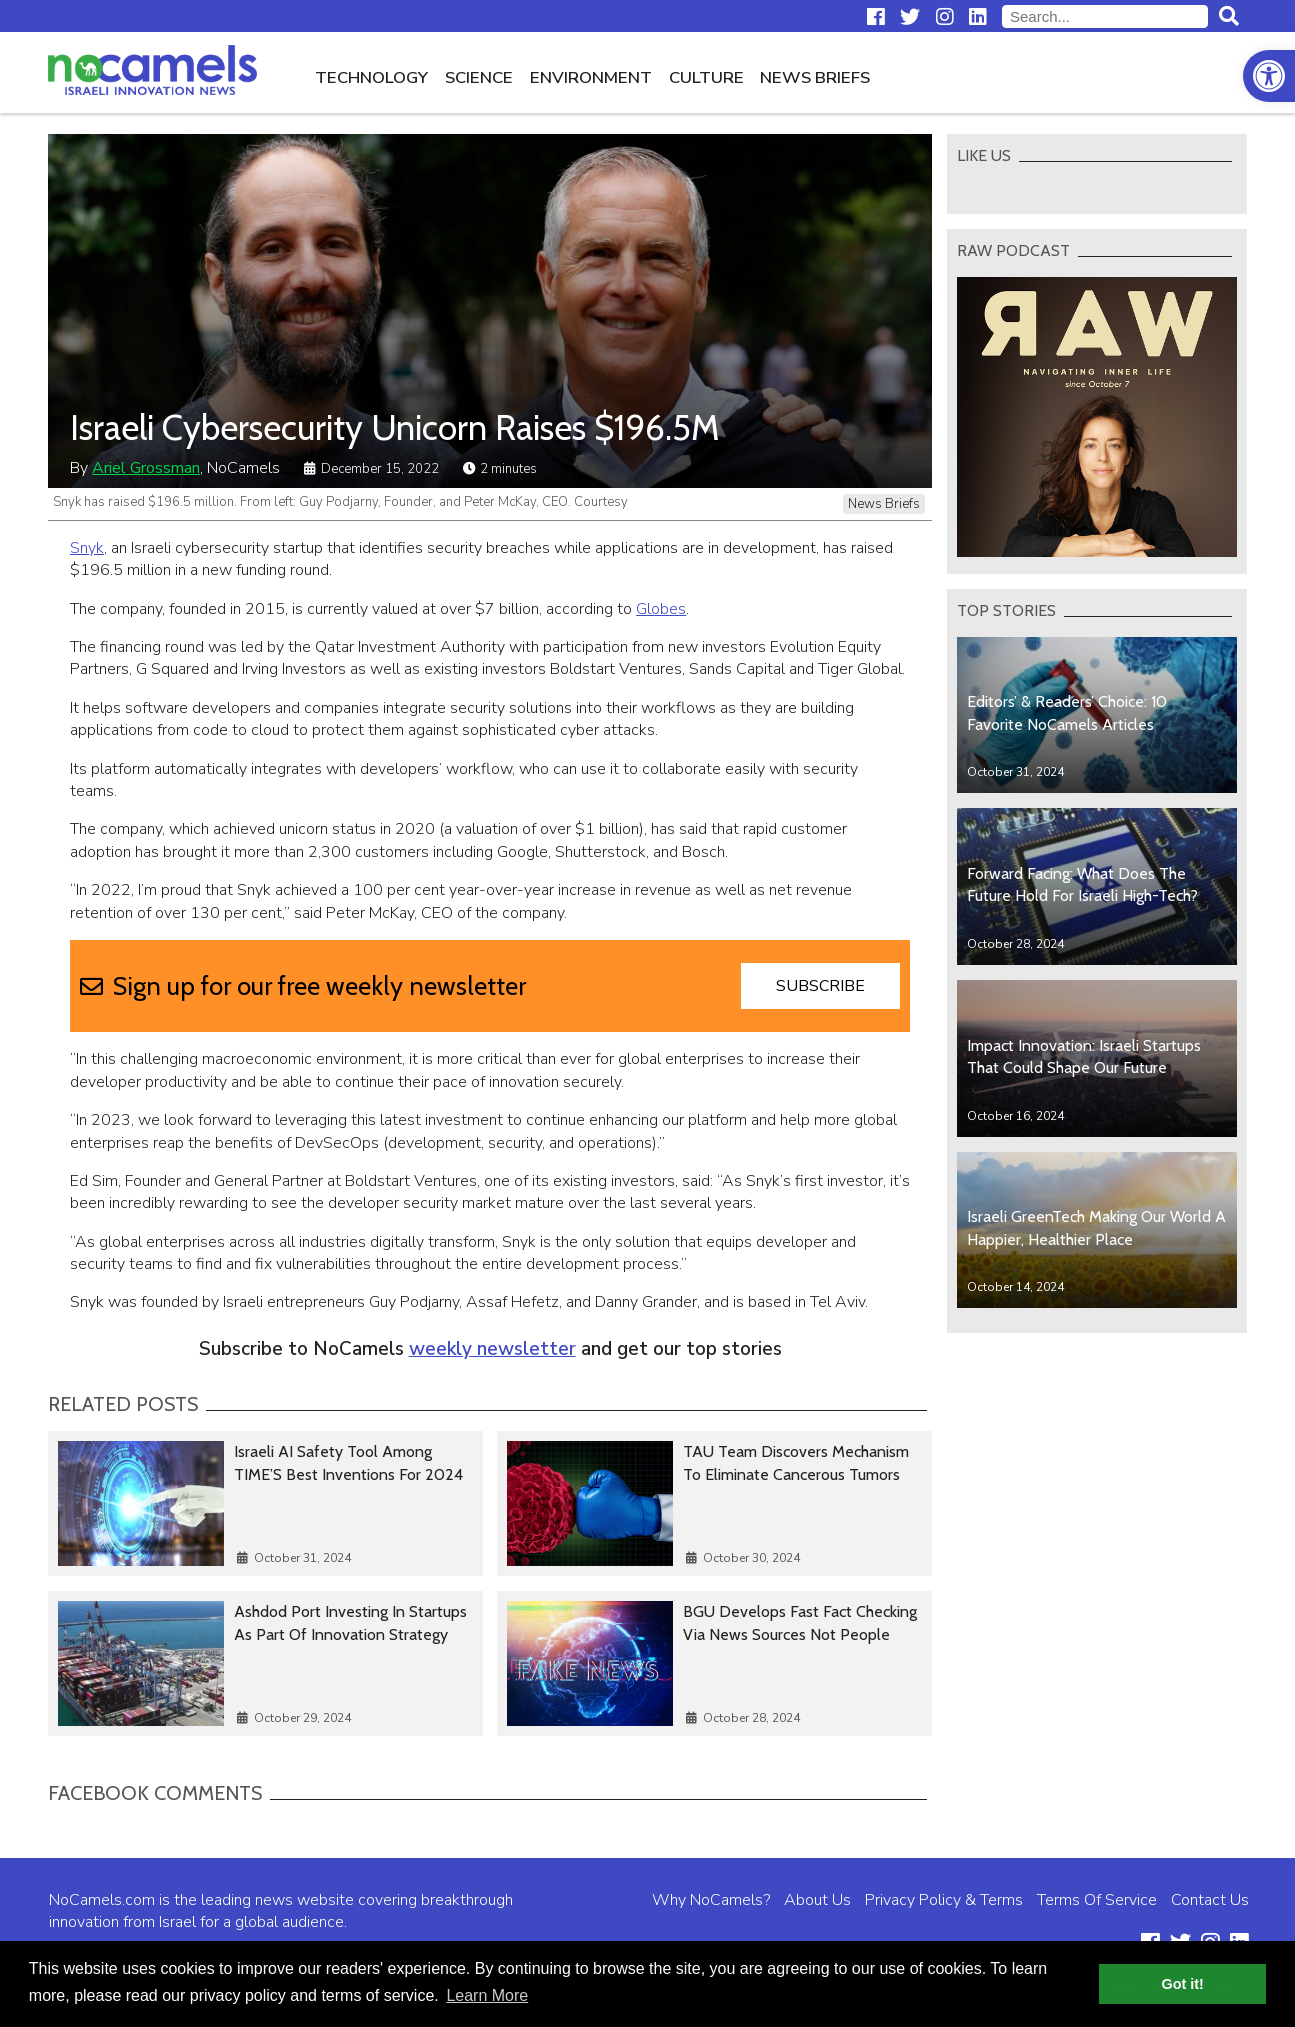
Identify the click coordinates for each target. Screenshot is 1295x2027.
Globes (661, 609)
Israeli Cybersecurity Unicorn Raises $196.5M (395, 427)
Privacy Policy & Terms (944, 1900)
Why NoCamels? (711, 1900)
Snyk (87, 548)
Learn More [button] (487, 1995)
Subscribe (820, 986)
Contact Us (1210, 1900)
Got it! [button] (1183, 1984)
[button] (1269, 76)
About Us (817, 1900)
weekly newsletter (492, 1349)
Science (479, 77)
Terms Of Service (1097, 1900)
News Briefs (815, 77)
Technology (371, 77)
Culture (706, 77)
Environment (591, 77)
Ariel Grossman (146, 468)
